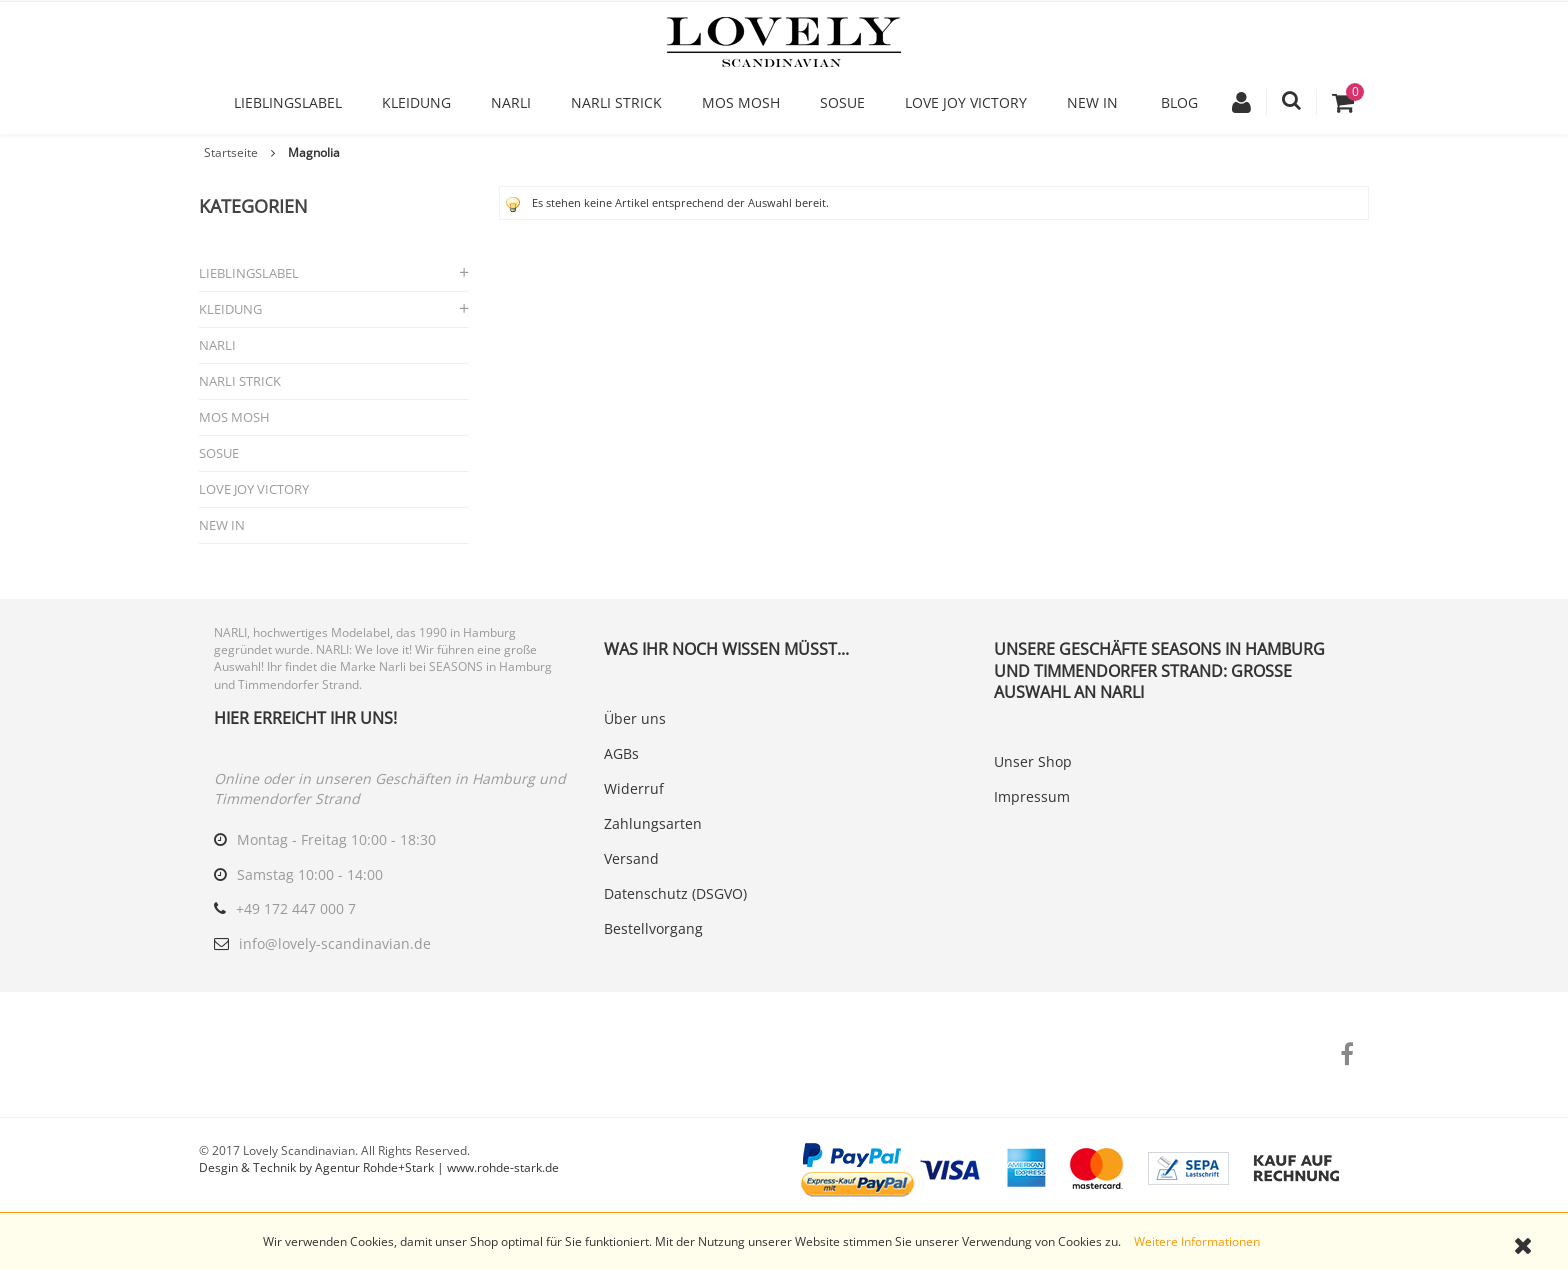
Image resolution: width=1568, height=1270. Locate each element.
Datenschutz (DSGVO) (675, 893)
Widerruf (634, 788)
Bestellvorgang (653, 928)
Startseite (231, 152)
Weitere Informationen (1197, 1241)
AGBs (621, 753)
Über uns (635, 718)
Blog (1179, 102)
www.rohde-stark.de (503, 1167)
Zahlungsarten (653, 823)
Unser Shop (1033, 761)
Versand (631, 858)
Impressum (1032, 796)
